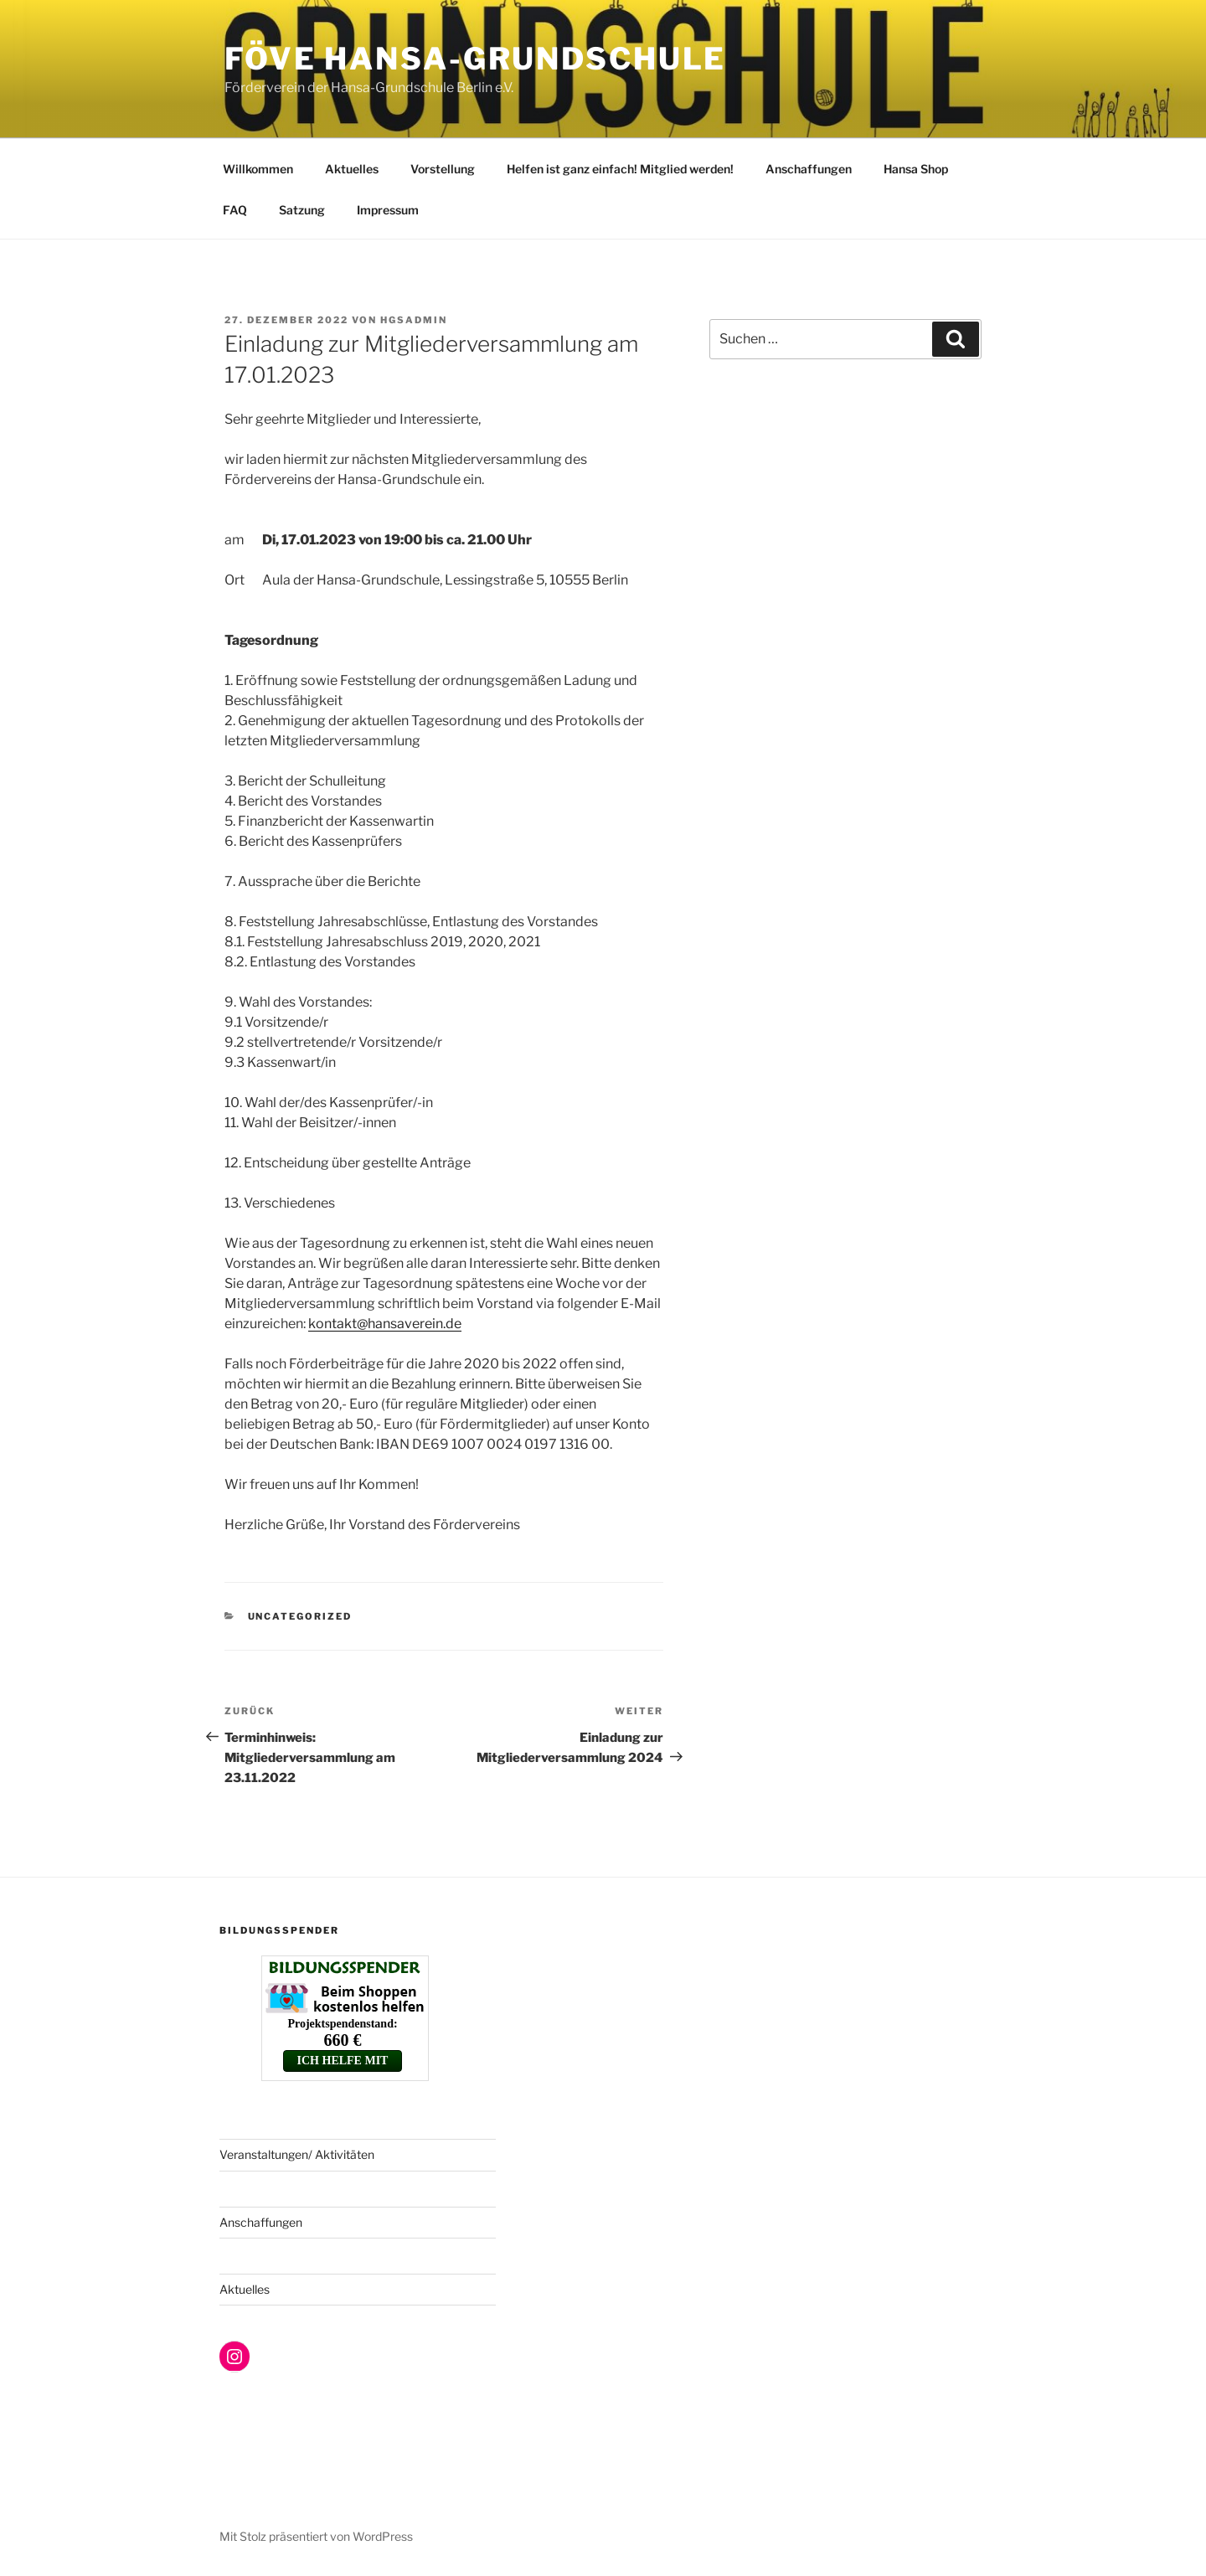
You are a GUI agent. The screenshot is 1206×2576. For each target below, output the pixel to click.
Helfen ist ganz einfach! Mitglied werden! (620, 169)
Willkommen (258, 169)
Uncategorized (300, 1616)
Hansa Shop (916, 169)
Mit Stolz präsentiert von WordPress (316, 2536)
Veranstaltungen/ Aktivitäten (296, 2154)
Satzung (302, 210)
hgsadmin (413, 320)
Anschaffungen (808, 169)
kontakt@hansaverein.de (384, 1324)
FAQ (235, 210)
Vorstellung (442, 169)
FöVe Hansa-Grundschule (475, 58)
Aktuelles (352, 169)
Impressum (388, 210)
